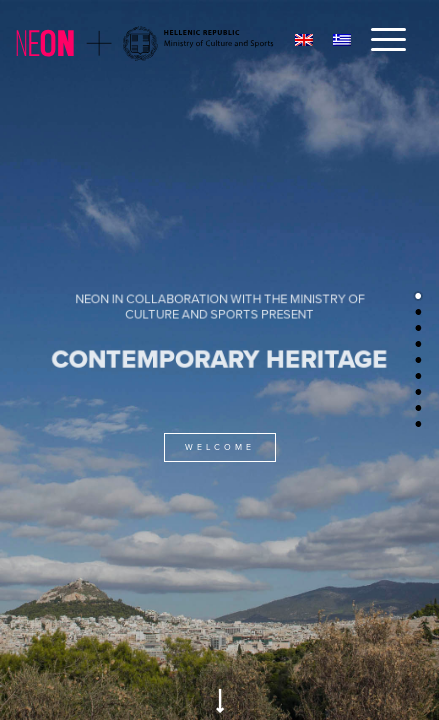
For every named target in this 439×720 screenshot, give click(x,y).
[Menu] (378, 40)
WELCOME (220, 447)
